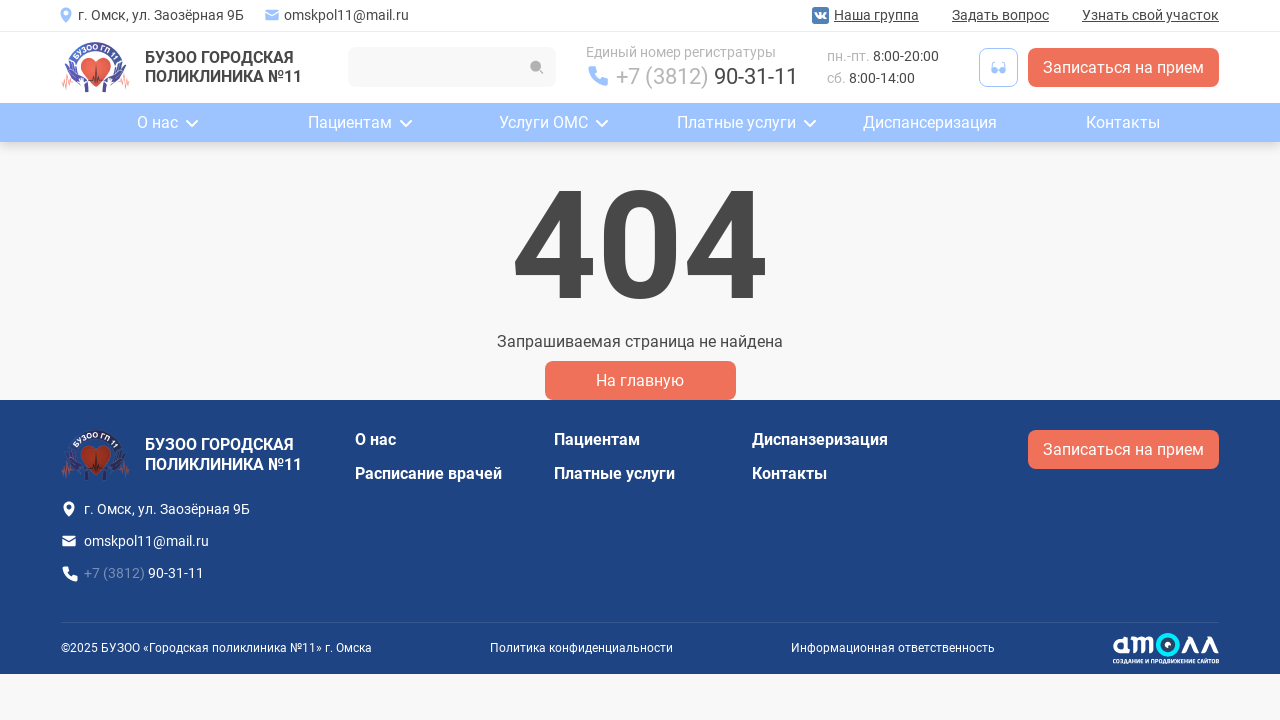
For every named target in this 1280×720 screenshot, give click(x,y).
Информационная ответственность (893, 648)
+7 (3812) (707, 76)
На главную (640, 380)
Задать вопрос (1000, 15)
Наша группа (876, 15)
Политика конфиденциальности (581, 648)
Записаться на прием (1123, 67)
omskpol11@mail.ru (346, 15)
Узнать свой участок (1150, 15)
